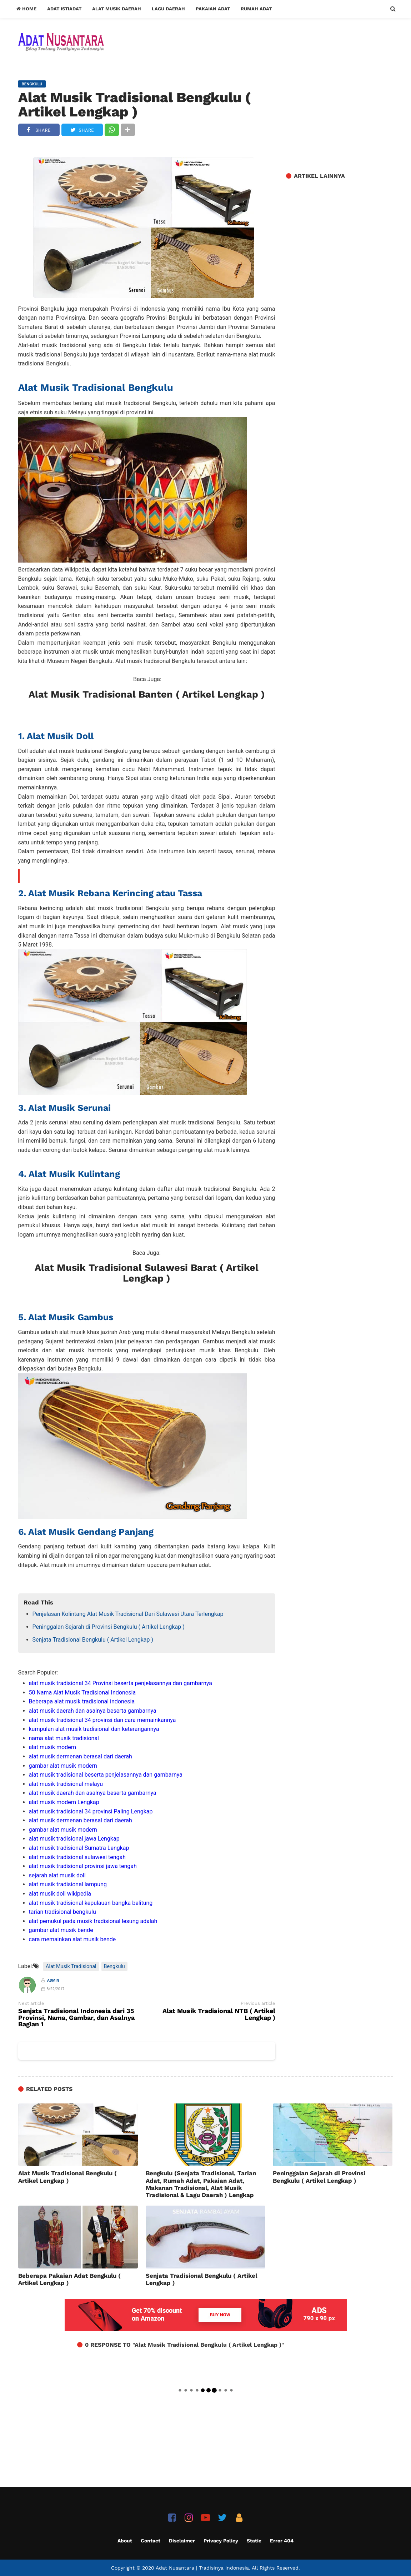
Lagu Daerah (168, 8)
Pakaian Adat (213, 8)
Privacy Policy (221, 2540)
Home (26, 8)
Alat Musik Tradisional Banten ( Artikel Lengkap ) (147, 694)
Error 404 (282, 2540)
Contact (150, 2540)
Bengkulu (114, 1966)
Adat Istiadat (64, 8)
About (124, 2540)
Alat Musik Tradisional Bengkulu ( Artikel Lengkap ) (134, 104)
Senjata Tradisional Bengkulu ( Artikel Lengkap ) (93, 1639)
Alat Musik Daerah (116, 8)
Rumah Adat (256, 8)
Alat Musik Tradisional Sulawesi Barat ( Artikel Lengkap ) (147, 1273)
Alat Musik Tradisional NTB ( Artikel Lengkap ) (218, 2014)
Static (254, 2540)
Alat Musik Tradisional (71, 1966)
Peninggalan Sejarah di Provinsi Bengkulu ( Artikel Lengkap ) (108, 1626)
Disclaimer (182, 2540)
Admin (53, 1980)
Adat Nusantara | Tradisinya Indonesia (202, 2568)
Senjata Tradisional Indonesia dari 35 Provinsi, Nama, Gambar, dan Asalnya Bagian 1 (76, 2018)
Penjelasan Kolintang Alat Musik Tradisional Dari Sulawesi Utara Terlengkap (128, 1614)
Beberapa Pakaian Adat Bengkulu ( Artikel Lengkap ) (69, 2279)
